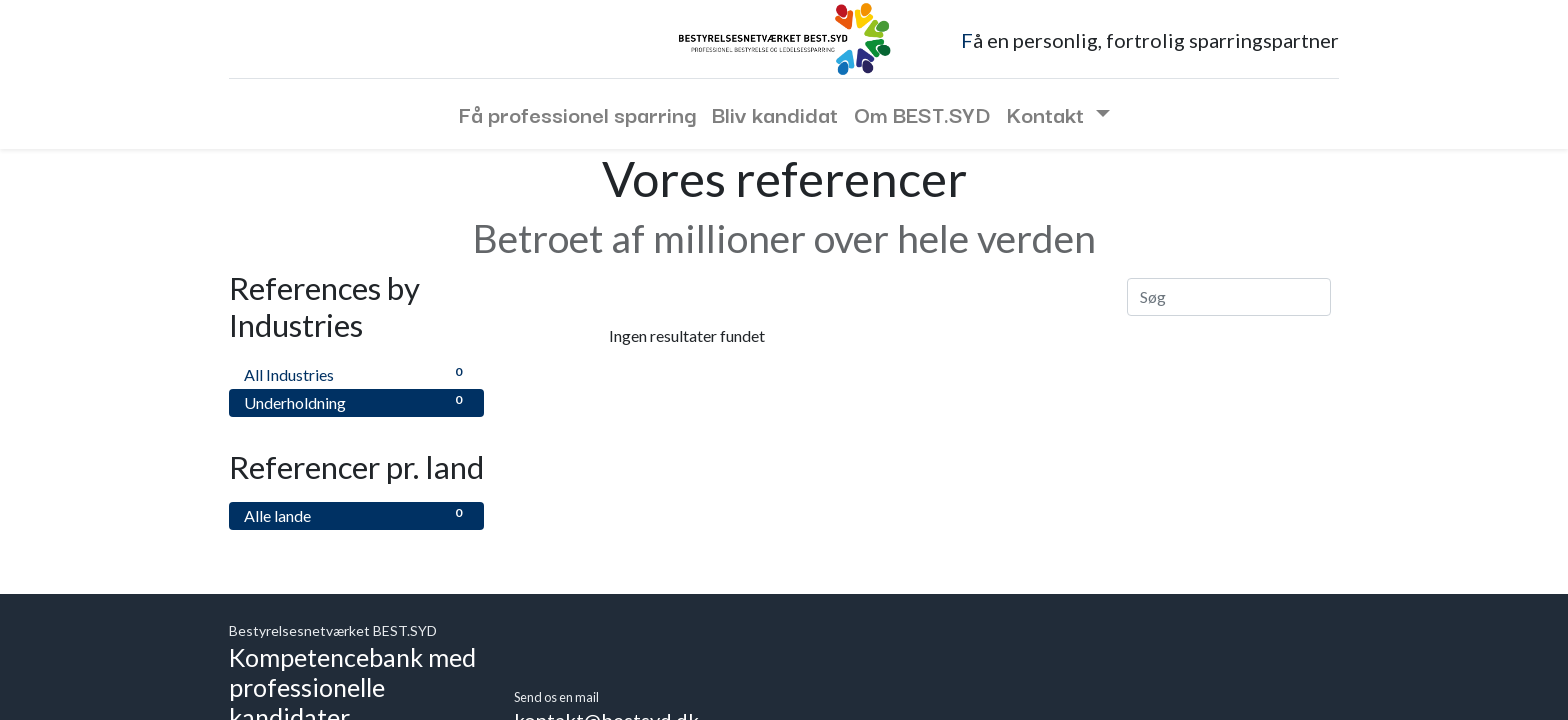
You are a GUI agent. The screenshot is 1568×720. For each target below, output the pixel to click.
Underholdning (356, 401)
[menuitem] (577, 114)
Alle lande (356, 514)
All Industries (356, 373)
